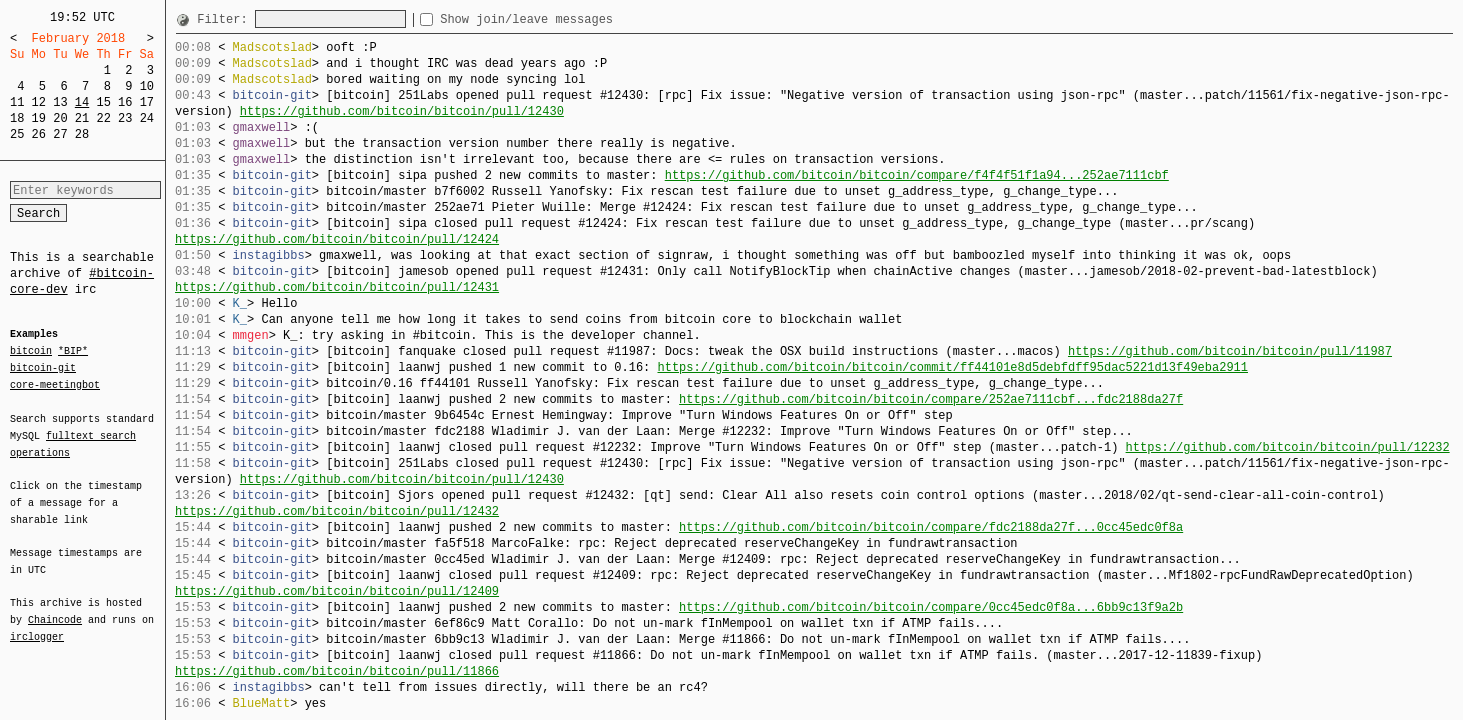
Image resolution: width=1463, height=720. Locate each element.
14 (82, 102)
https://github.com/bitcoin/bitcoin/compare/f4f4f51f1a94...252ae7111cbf (917, 175)
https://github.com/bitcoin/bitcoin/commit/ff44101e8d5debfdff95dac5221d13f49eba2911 (952, 367)
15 (103, 102)
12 (39, 102)
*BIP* (73, 352)
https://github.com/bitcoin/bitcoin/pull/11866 (337, 671)
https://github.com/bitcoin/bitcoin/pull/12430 (402, 111)
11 (17, 102)
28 (82, 134)
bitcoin (31, 352)
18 (17, 118)
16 (125, 102)
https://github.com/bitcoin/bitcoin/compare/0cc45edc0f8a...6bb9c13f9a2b (931, 607)
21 (82, 118)
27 (60, 134)
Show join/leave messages (562, 19)
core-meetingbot (55, 384)
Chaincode (55, 608)
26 (39, 134)
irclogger (37, 624)
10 (147, 86)
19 (39, 118)
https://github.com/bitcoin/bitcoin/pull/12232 (1287, 447)
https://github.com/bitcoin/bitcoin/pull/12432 (337, 511)
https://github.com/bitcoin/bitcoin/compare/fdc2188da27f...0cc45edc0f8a (931, 527)
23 (125, 118)
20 (60, 118)
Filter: (226, 19)
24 (147, 118)
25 (17, 134)
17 (147, 102)
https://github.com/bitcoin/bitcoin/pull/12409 (337, 591)
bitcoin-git (43, 368)
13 (60, 102)
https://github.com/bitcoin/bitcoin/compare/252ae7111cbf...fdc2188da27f (931, 399)
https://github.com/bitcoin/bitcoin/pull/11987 (1230, 351)
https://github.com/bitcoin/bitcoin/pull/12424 (337, 239)
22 (103, 118)
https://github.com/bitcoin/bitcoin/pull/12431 (337, 287)
